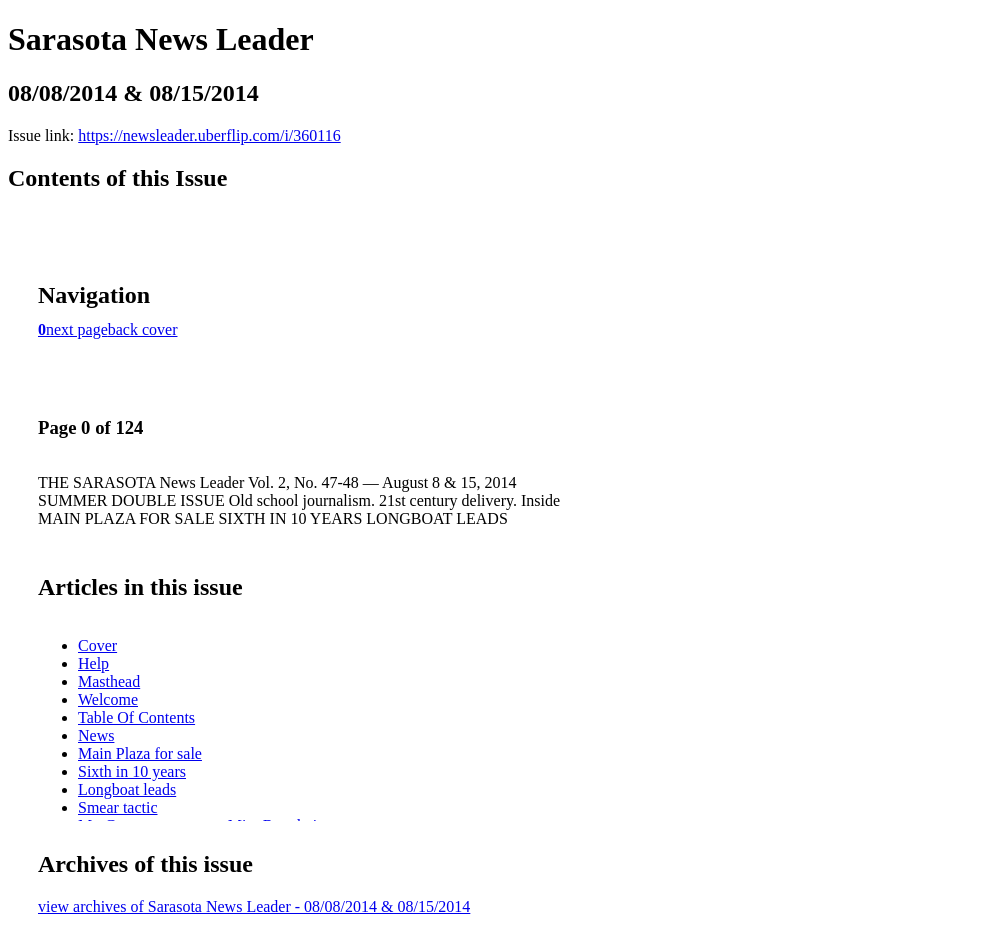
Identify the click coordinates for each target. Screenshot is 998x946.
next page (77, 329)
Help (93, 663)
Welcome (108, 699)
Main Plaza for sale (140, 753)
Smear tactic (118, 807)
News (96, 735)
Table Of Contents (136, 717)
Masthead (109, 681)
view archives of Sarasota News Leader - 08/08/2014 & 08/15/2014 (254, 906)
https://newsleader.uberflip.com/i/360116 (209, 135)
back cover (143, 329)
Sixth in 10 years (132, 771)
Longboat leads (127, 789)
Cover (97, 645)
